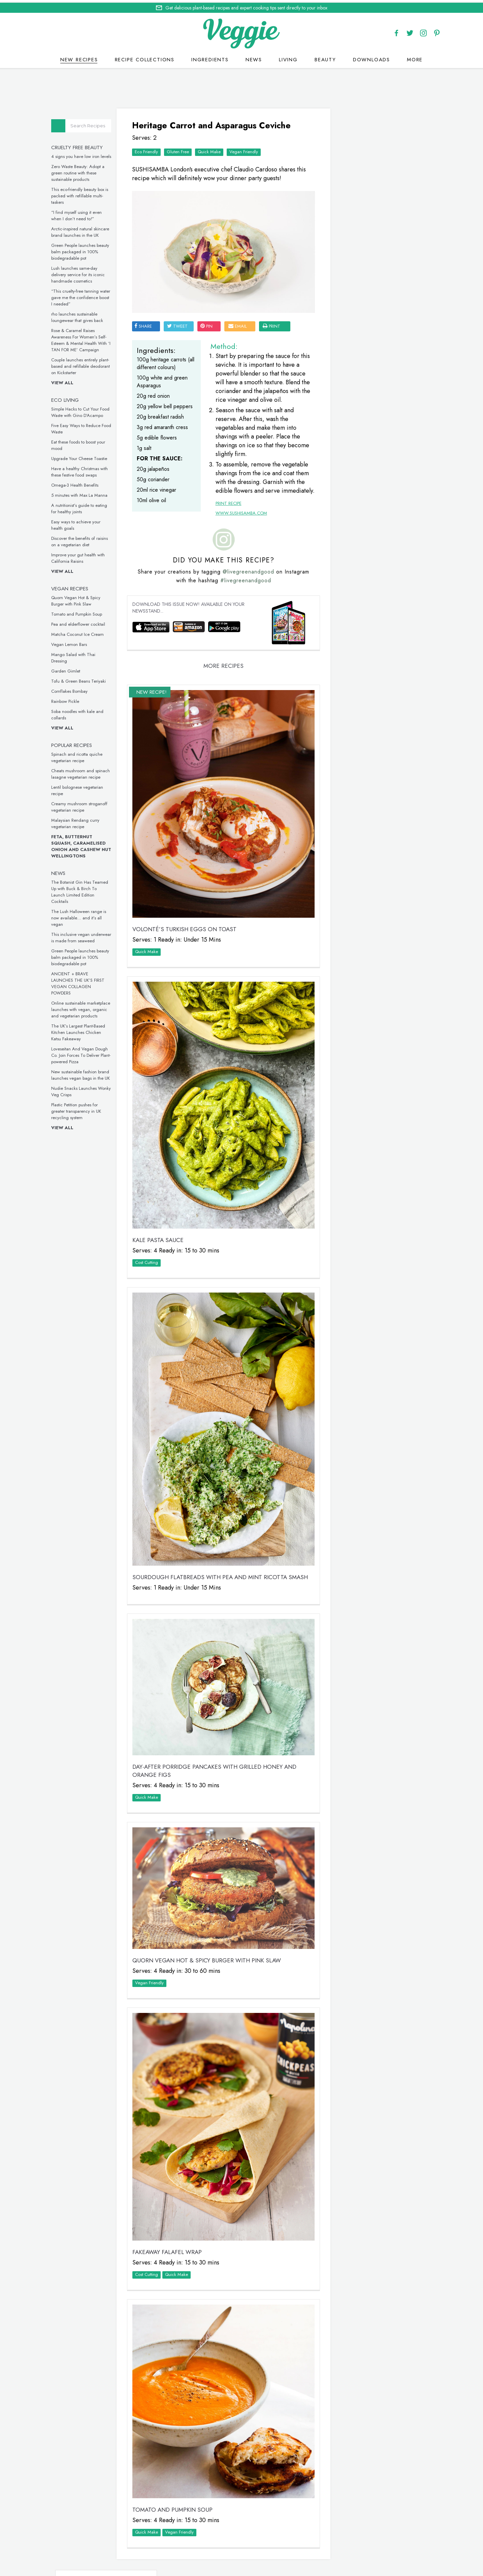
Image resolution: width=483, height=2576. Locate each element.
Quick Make (212, 148)
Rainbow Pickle (69, 699)
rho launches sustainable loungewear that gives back (81, 314)
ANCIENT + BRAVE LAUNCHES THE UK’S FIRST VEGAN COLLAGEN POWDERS (81, 981)
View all (66, 380)
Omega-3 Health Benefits (78, 483)
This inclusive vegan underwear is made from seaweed (85, 935)
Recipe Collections (144, 57)
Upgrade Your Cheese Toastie (83, 456)
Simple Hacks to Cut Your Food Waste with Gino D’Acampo (84, 409)
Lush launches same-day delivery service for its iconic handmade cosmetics (82, 272)
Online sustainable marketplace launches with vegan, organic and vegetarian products (84, 1007)
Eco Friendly (149, 148)
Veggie (348, 220)
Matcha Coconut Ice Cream (81, 632)
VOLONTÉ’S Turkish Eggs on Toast (188, 920)
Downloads (371, 57)
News (254, 57)
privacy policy (265, 2547)
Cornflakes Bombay (73, 689)
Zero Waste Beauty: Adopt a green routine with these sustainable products (81, 170)
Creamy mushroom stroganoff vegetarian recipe (83, 804)
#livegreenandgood (243, 586)
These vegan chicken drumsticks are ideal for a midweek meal (373, 771)
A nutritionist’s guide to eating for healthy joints (83, 506)
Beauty (325, 57)
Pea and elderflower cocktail (82, 622)
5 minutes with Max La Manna (83, 493)
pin (210, 315)
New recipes (79, 57)
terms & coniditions (333, 2547)
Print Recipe (226, 509)
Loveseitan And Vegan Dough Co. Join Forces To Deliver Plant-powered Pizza (85, 1053)
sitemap (296, 2547)
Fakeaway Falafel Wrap (170, 2189)
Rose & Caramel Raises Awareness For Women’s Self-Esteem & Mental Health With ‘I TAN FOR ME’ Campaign (85, 338)
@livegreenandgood (246, 577)
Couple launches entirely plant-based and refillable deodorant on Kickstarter (84, 363)
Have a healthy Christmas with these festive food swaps (83, 469)
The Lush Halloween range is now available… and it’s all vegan (82, 915)
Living (288, 57)
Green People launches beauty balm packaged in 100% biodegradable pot (84, 249)
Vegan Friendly (247, 148)
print (275, 315)
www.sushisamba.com (238, 518)
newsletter (333, 2539)
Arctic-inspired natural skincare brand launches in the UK (84, 229)
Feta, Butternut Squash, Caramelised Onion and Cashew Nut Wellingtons (85, 844)
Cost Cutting (149, 1238)
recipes (238, 2539)
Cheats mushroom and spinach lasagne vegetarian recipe (84, 771)
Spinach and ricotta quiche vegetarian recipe (80, 755)
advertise (366, 2539)
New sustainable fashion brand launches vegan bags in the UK (84, 1072)
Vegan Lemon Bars (73, 642)
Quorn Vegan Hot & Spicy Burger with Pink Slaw (79, 598)
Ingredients (210, 57)
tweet (180, 315)
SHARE (146, 315)
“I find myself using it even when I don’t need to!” (80, 213)
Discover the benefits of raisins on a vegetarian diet (83, 539)
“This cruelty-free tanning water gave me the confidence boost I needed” (84, 295)
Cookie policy (225, 2547)
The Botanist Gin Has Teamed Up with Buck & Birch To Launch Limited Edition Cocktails (83, 889)
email (241, 315)
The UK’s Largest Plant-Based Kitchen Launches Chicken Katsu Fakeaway (82, 1030)
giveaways (298, 2539)
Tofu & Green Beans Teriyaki (82, 679)
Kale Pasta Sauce (161, 1216)
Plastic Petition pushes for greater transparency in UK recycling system (80, 1108)
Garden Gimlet (69, 668)
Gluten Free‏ (181, 148)
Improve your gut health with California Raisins (82, 555)
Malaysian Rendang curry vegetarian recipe (79, 821)
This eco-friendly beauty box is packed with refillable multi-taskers (83, 193)
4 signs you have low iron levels (85, 154)
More (415, 57)
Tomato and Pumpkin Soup (80, 612)
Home (215, 2539)
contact (266, 2539)
